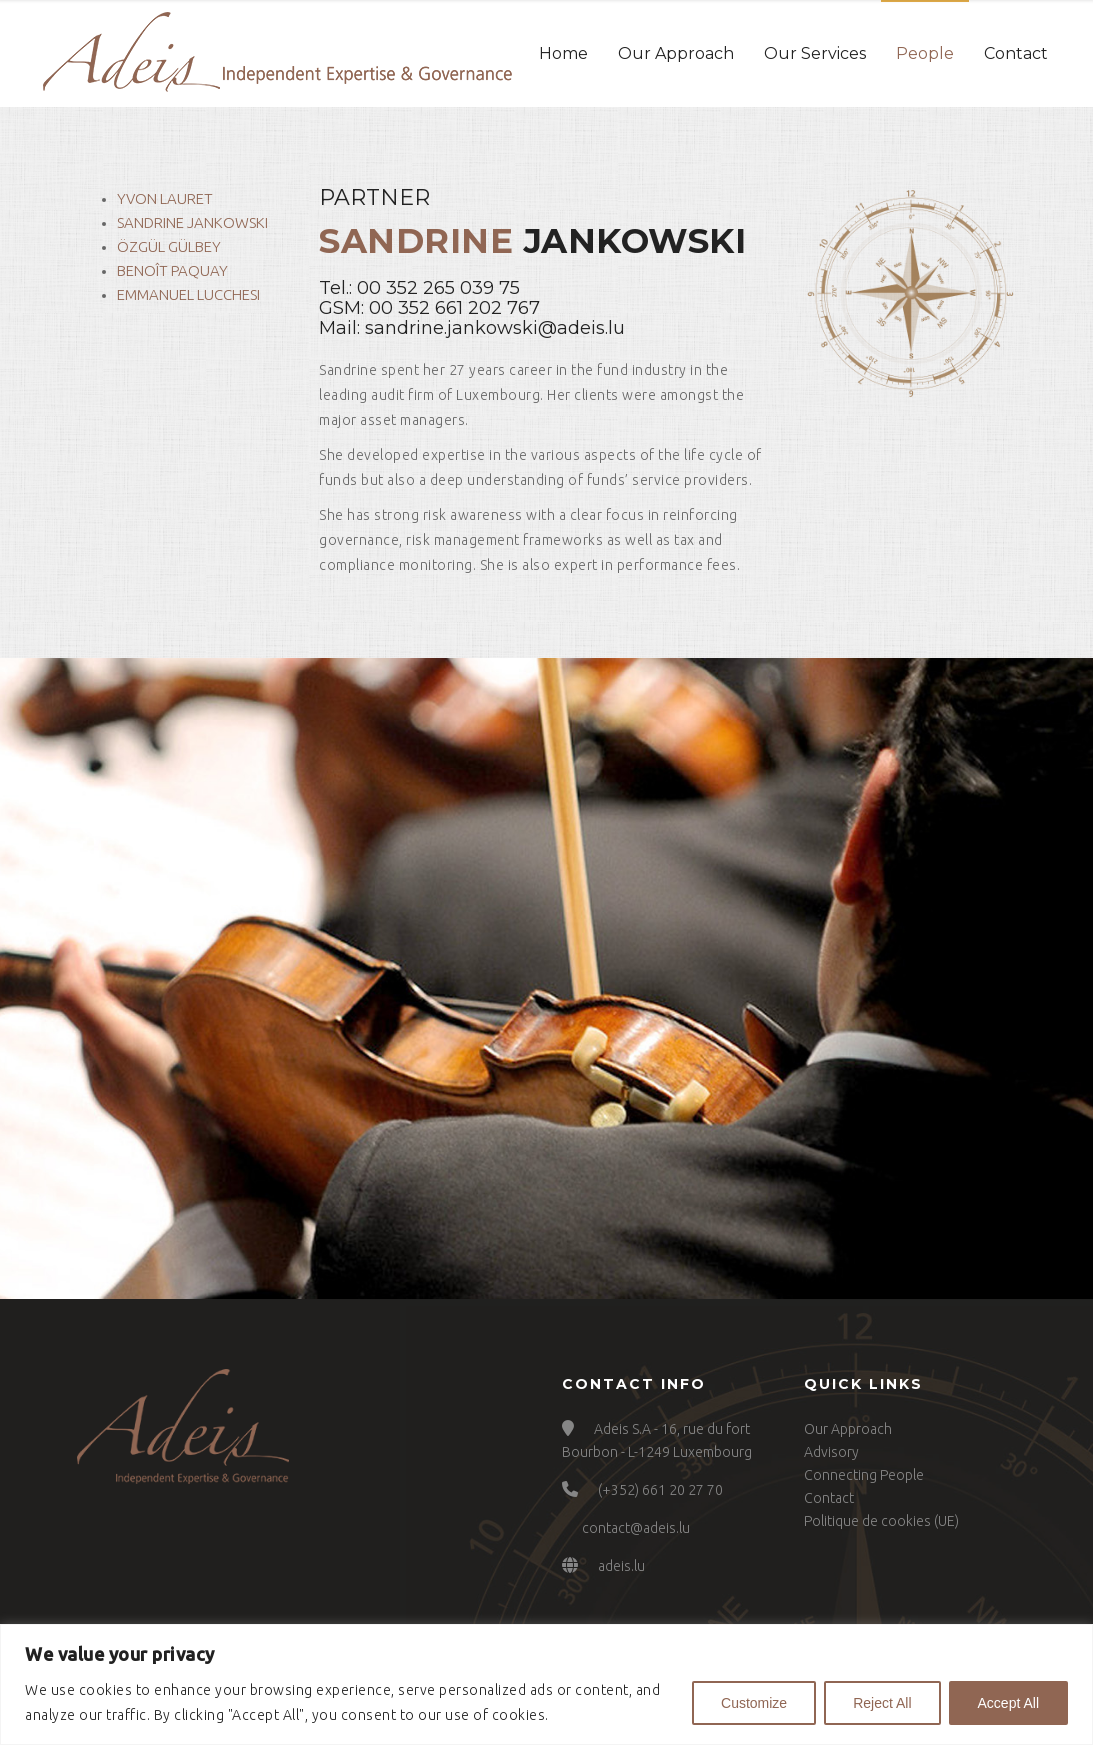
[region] (546, 1684)
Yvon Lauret (165, 198)
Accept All (1008, 1703)
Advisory (831, 1452)
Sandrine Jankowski (192, 222)
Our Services (815, 53)
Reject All (882, 1703)
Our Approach (676, 53)
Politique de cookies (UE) (881, 1521)
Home (563, 53)
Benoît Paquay (172, 270)
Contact (1016, 53)
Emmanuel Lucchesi (188, 294)
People (925, 53)
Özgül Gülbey (169, 246)
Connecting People (864, 1475)
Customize (754, 1703)
